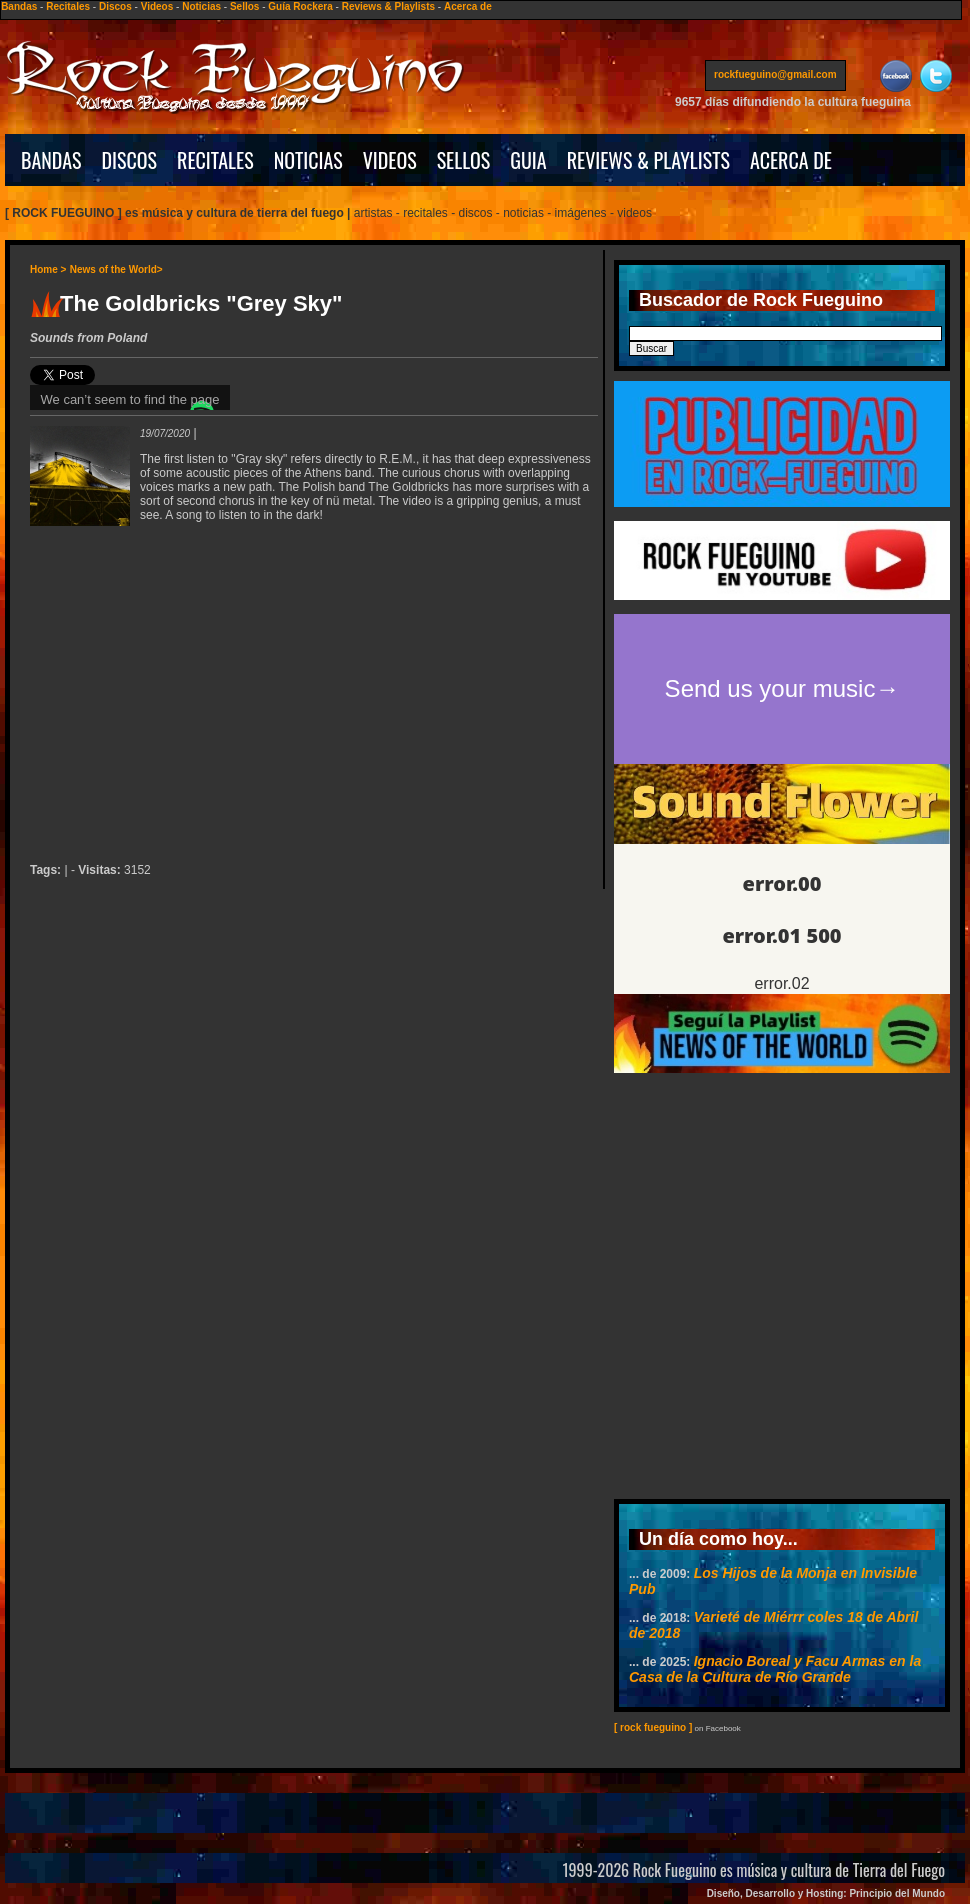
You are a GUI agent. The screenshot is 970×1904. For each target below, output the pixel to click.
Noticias (201, 6)
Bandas (19, 6)
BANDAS (51, 160)
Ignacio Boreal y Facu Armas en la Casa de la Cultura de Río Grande (775, 1669)
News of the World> (116, 269)
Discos (115, 6)
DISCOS (130, 160)
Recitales (68, 6)
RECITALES (215, 160)
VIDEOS (390, 160)
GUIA (528, 160)
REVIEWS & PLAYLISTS (648, 160)
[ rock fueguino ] (653, 1727)
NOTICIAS (308, 160)
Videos (157, 6)
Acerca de (468, 6)
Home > (48, 269)
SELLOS (464, 160)
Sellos (244, 6)
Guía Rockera (300, 6)
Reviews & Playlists (388, 6)
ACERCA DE (791, 160)
